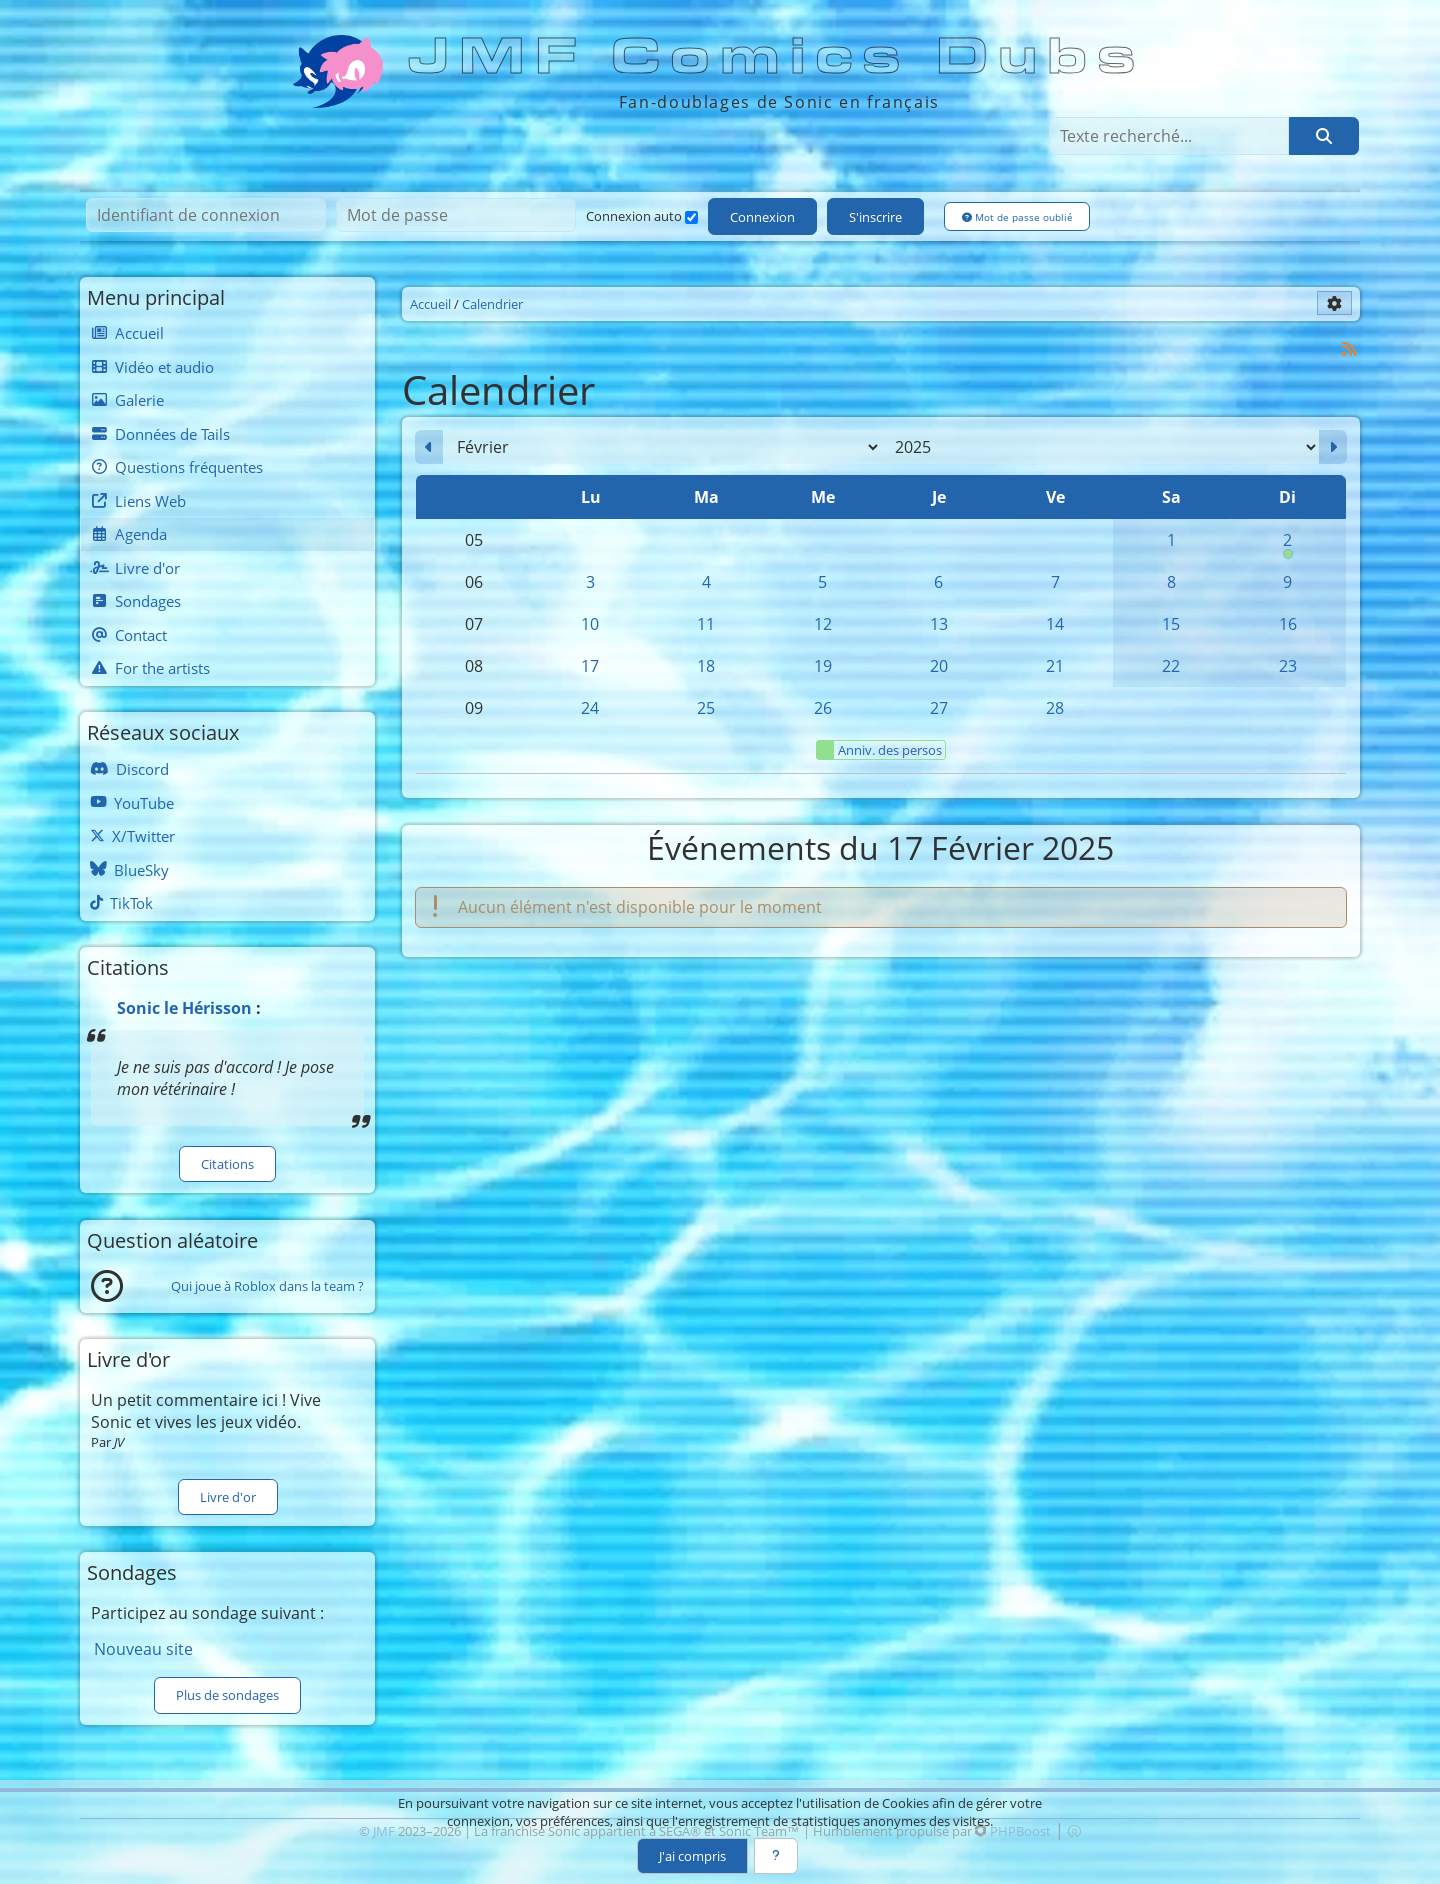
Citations (227, 1164)
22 (1171, 666)
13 (939, 624)
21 (1055, 666)
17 (590, 666)
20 (939, 666)
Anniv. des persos (879, 750)
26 (823, 708)
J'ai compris (692, 1856)
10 (590, 624)
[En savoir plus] (776, 1856)
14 (1055, 624)
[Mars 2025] (1333, 447)
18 (706, 666)
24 (590, 708)
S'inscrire (875, 217)
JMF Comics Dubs (778, 57)
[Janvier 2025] (429, 447)
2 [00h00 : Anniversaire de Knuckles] (1288, 545)
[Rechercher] (1324, 136)
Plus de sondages (227, 1695)
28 (1055, 708)
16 (1288, 624)
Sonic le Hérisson (184, 1008)
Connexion (762, 217)
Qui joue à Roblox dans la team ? (267, 1286)
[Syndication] (1349, 348)
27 (939, 708)
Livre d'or (228, 1497)
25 (706, 708)
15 (1171, 624)
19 (823, 666)
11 (706, 624)
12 (823, 624)
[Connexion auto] (691, 217)
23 (1288, 666)
